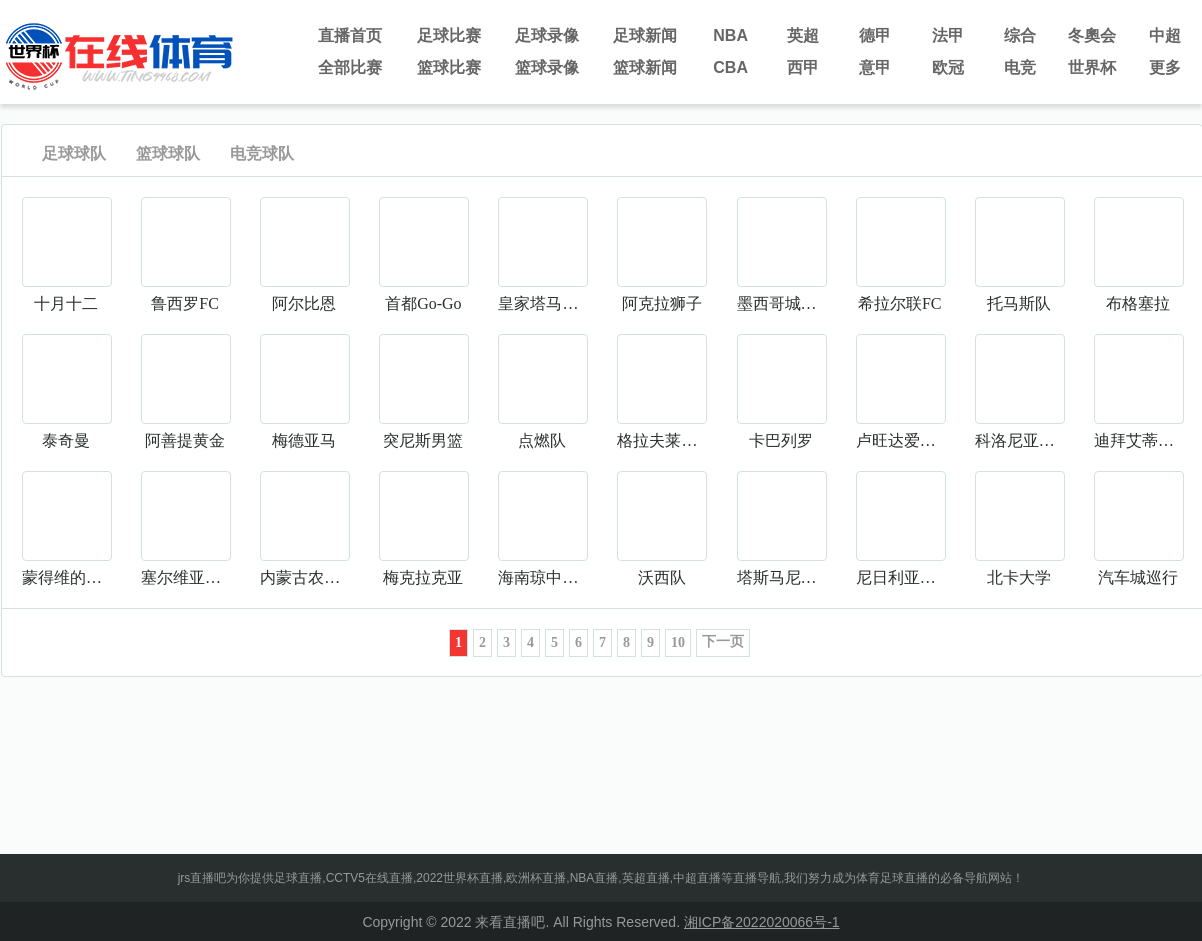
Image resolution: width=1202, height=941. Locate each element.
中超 (1165, 35)
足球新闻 (645, 35)
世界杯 (1092, 67)
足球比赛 (449, 35)
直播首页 (350, 35)
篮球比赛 (449, 67)
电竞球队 (262, 153)
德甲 (875, 35)
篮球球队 (168, 153)
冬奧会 (1092, 35)
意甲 (875, 67)
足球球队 (74, 153)
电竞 (1020, 67)
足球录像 (547, 35)
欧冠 (948, 67)
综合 (1020, 35)
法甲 (948, 35)
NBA (730, 35)
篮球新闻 (645, 67)
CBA (730, 67)
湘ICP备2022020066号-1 (762, 922)
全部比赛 (350, 67)
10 (678, 642)
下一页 (723, 641)
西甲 (803, 67)
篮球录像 (547, 67)
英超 (803, 35)
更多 (1165, 67)
